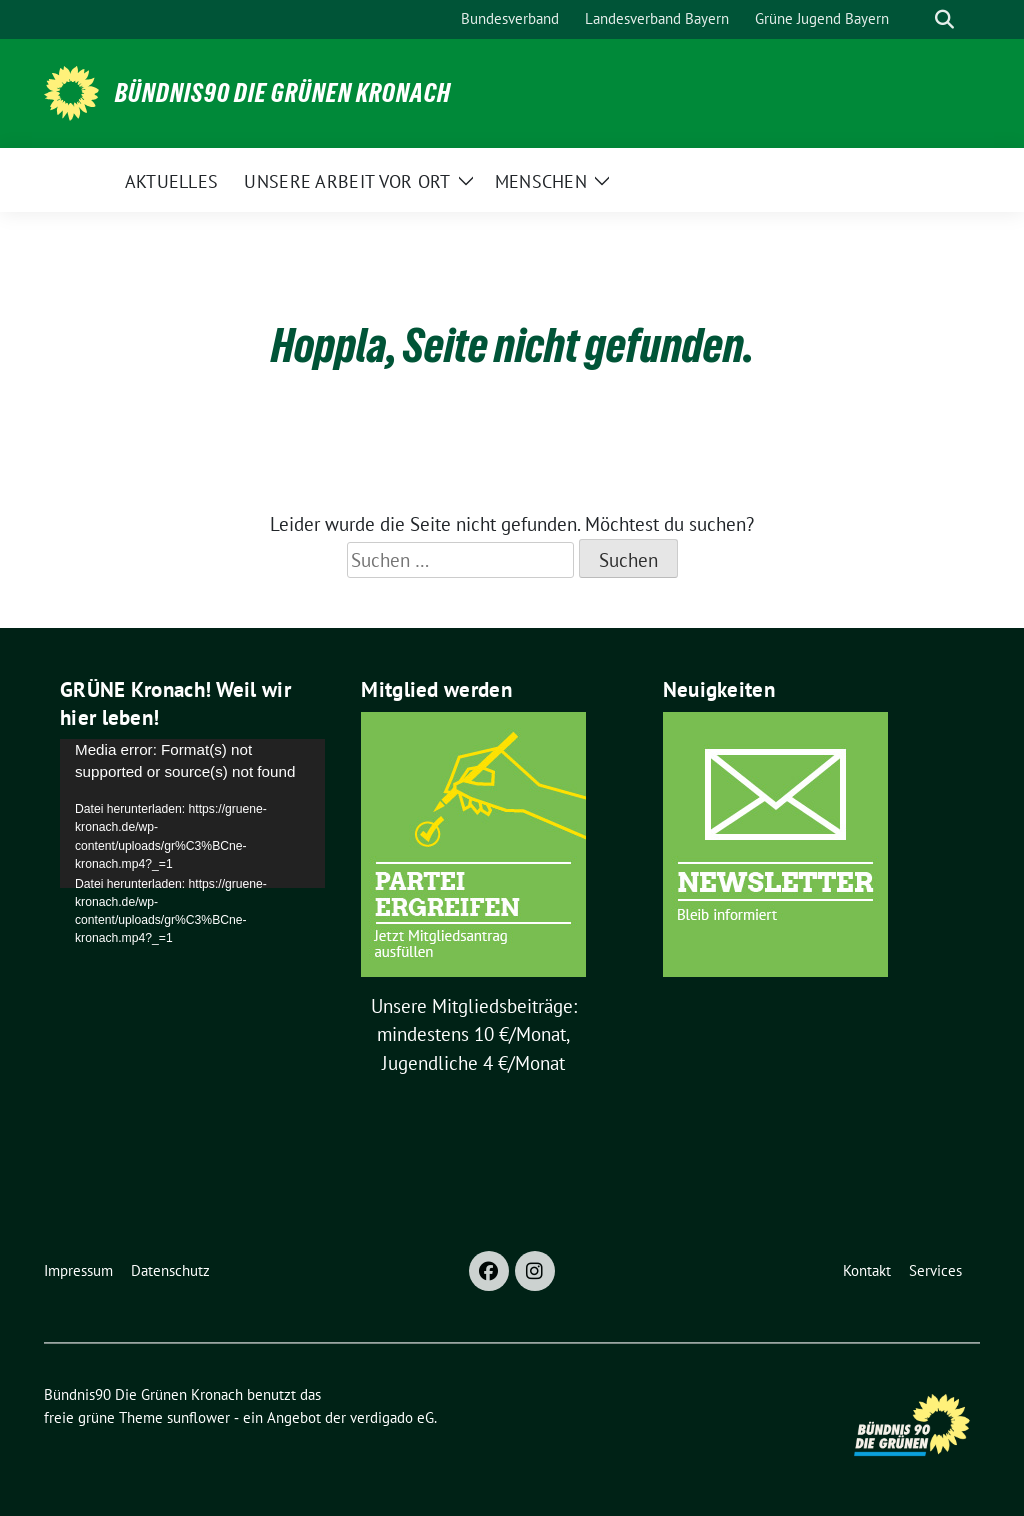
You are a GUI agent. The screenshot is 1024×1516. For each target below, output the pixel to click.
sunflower (198, 1417)
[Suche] (916, 19)
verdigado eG (392, 1417)
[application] (192, 813)
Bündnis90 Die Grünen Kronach (283, 93)
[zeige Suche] (944, 19)
